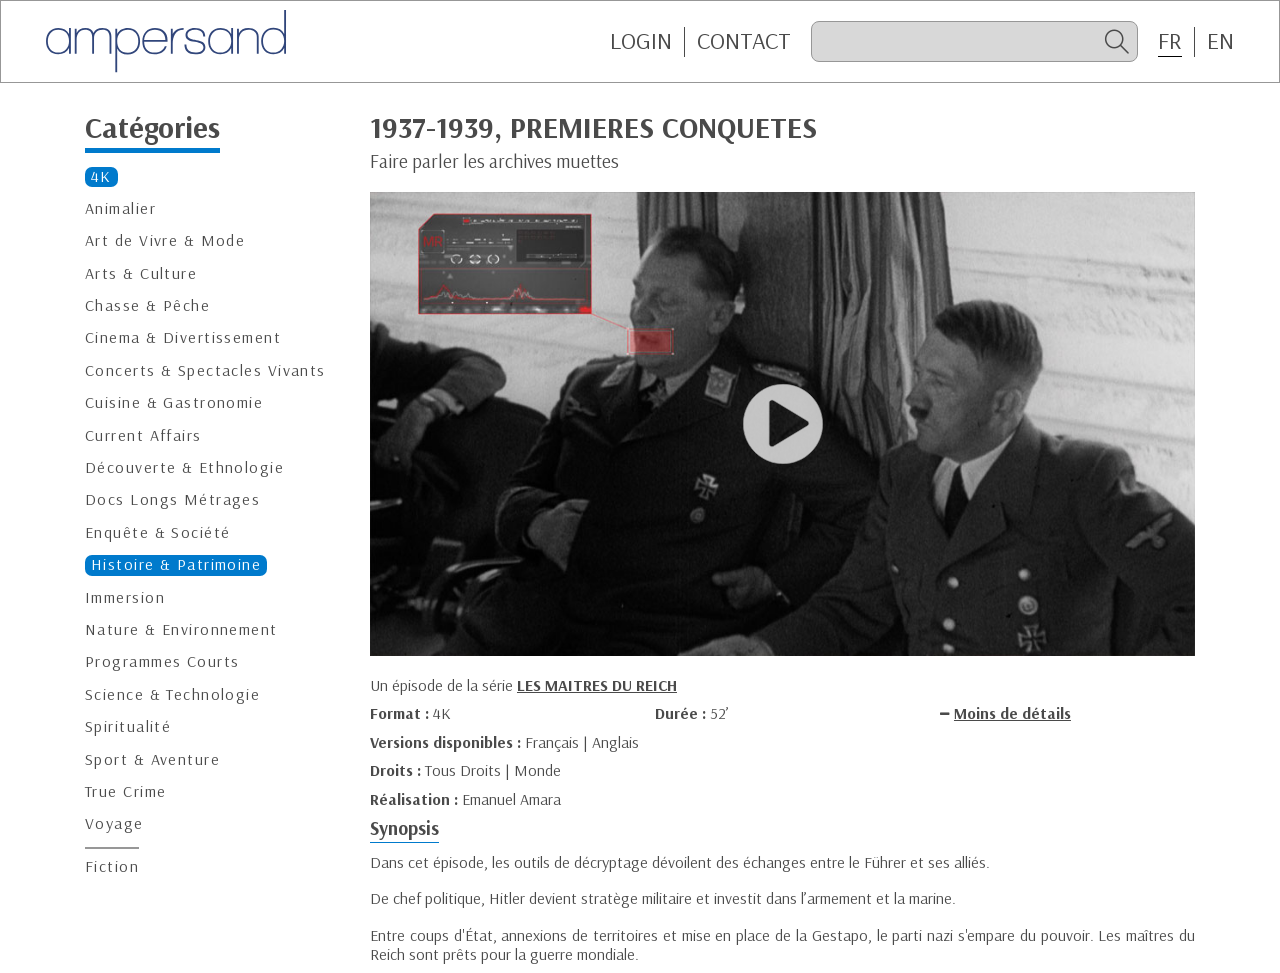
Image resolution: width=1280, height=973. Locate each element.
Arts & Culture (141, 273)
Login (641, 41)
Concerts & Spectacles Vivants (205, 370)
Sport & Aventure (152, 759)
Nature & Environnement (181, 629)
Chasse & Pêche (147, 305)
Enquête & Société (157, 532)
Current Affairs (143, 435)
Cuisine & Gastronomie (174, 402)
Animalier (120, 208)
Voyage (114, 823)
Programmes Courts (162, 661)
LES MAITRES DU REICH (597, 685)
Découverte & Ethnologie (184, 467)
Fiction (112, 866)
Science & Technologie (172, 694)
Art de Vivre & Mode (165, 240)
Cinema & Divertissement (183, 337)
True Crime (125, 791)
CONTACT (744, 41)
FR (1170, 41)
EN (1220, 41)
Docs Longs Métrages (172, 499)
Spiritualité (128, 726)
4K (101, 176)
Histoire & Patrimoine (176, 564)
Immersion (125, 597)
